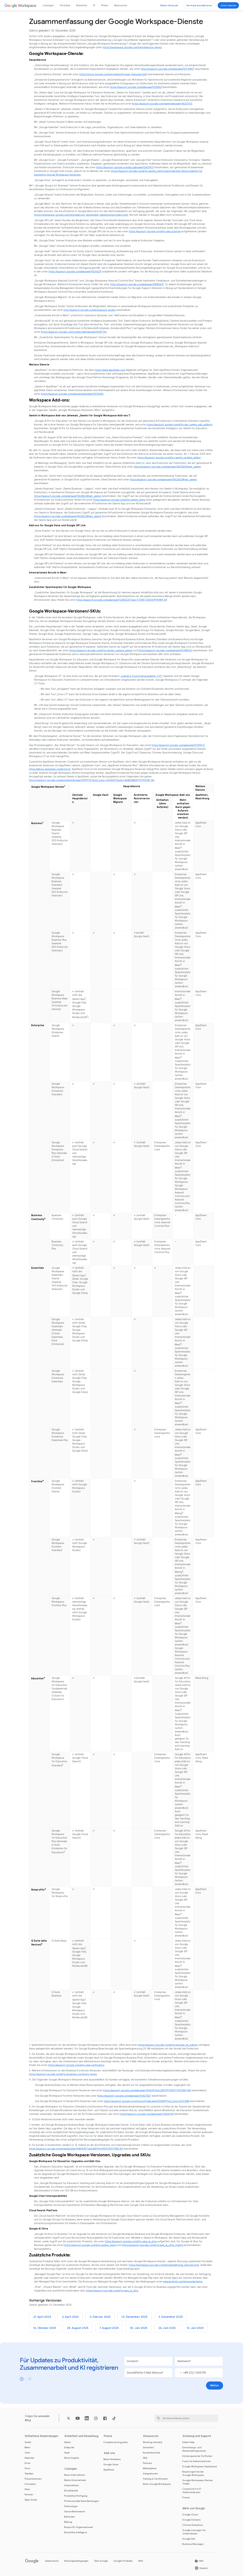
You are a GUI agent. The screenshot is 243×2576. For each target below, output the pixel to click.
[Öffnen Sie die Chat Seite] (27, 2452)
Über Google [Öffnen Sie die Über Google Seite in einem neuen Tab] (101, 2560)
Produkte (65, 5)
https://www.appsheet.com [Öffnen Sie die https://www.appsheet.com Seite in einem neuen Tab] (109, 369)
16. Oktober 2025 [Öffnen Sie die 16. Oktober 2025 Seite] (44, 2328)
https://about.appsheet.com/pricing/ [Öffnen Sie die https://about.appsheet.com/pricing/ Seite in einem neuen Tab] (49, 769)
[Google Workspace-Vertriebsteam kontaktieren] (199, 5)
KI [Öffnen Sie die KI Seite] (94, 5)
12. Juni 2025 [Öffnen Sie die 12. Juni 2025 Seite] (195, 2328)
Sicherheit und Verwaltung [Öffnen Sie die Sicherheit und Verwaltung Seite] (81, 2436)
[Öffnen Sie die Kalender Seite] (29, 2457)
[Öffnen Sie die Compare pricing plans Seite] (115, 2442)
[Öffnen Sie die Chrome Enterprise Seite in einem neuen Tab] (192, 2525)
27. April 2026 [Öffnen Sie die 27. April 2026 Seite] (42, 2317)
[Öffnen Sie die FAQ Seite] (145, 2457)
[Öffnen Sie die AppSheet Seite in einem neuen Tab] (108, 2469)
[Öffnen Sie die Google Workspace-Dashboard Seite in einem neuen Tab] (199, 2466)
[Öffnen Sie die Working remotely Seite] (152, 2442)
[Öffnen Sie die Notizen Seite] (29, 2494)
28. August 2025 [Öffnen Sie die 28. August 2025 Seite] (77, 2328)
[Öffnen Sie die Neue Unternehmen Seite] (74, 2475)
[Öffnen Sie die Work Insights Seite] (71, 2457)
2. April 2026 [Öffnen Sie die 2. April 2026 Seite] (70, 2317)
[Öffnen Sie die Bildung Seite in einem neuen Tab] (68, 2522)
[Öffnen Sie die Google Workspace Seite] (20, 5)
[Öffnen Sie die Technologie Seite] (70, 2506)
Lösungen (48, 5)
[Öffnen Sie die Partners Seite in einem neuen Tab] (147, 2463)
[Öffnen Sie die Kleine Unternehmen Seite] (75, 2480)
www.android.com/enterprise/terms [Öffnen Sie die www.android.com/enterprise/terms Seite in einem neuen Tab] (182, 2281)
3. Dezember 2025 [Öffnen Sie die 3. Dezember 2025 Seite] (170, 2317)
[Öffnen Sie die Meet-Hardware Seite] (112, 2459)
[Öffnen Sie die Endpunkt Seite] (69, 2447)
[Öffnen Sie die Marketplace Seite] (149, 2468)
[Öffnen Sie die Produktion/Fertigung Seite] (75, 2495)
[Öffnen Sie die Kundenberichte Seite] (151, 2452)
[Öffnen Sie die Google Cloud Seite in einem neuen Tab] (190, 2514)
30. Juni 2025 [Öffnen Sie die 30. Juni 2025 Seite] (138, 2328)
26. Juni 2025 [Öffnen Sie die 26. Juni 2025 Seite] (167, 2328)
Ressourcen (120, 5)
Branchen (81, 5)
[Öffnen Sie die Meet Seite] (27, 2447)
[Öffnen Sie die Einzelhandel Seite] (71, 2490)
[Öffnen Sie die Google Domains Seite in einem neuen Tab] (191, 2519)
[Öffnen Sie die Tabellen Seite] (29, 2473)
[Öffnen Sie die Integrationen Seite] (150, 2473)
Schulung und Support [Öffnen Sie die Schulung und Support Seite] (197, 2436)
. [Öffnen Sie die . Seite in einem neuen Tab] (103, 393)
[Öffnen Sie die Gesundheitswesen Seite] (74, 2511)
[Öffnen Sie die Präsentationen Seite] (33, 2478)
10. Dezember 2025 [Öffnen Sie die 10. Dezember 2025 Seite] (134, 2317)
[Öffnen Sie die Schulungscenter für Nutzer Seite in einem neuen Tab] (197, 2456)
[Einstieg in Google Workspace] (228, 5)
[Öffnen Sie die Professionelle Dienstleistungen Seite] (81, 2501)
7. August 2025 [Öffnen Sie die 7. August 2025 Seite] (109, 2328)
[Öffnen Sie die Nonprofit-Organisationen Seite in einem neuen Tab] (78, 2527)
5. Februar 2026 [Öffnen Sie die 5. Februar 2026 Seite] (100, 2317)
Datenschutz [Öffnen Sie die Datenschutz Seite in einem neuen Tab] (52, 2560)
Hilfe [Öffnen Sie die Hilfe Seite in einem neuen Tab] (140, 2560)
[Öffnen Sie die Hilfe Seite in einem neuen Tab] (199, 2561)
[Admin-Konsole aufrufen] (169, 5)
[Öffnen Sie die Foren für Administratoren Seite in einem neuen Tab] (196, 2461)
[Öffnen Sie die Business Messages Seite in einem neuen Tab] (193, 2544)
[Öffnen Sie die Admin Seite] (67, 2442)
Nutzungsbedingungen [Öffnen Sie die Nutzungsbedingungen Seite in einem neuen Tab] (76, 2560)
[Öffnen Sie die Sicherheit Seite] (148, 2447)
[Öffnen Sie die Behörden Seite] (69, 2516)
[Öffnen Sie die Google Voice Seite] (110, 2464)
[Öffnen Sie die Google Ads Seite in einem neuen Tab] (188, 2538)
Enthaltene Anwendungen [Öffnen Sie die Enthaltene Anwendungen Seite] (41, 2436)
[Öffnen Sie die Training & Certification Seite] (155, 2478)
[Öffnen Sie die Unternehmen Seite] (71, 2485)
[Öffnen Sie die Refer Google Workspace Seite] (157, 2484)
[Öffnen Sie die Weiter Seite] (214, 2385)
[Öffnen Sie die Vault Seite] (67, 2452)
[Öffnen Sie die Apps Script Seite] (31, 2499)
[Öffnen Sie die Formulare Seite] (30, 2484)
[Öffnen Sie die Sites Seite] (27, 2489)
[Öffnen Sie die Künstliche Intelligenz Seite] (75, 2532)
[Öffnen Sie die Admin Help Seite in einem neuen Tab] (188, 2442)
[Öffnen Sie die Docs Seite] (27, 2468)
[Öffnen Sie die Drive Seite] (27, 2463)
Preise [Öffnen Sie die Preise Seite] (104, 5)
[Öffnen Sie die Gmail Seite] (28, 2442)
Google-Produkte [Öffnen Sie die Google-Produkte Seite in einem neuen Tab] (123, 2560)
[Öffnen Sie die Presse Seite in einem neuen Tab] (186, 2497)
